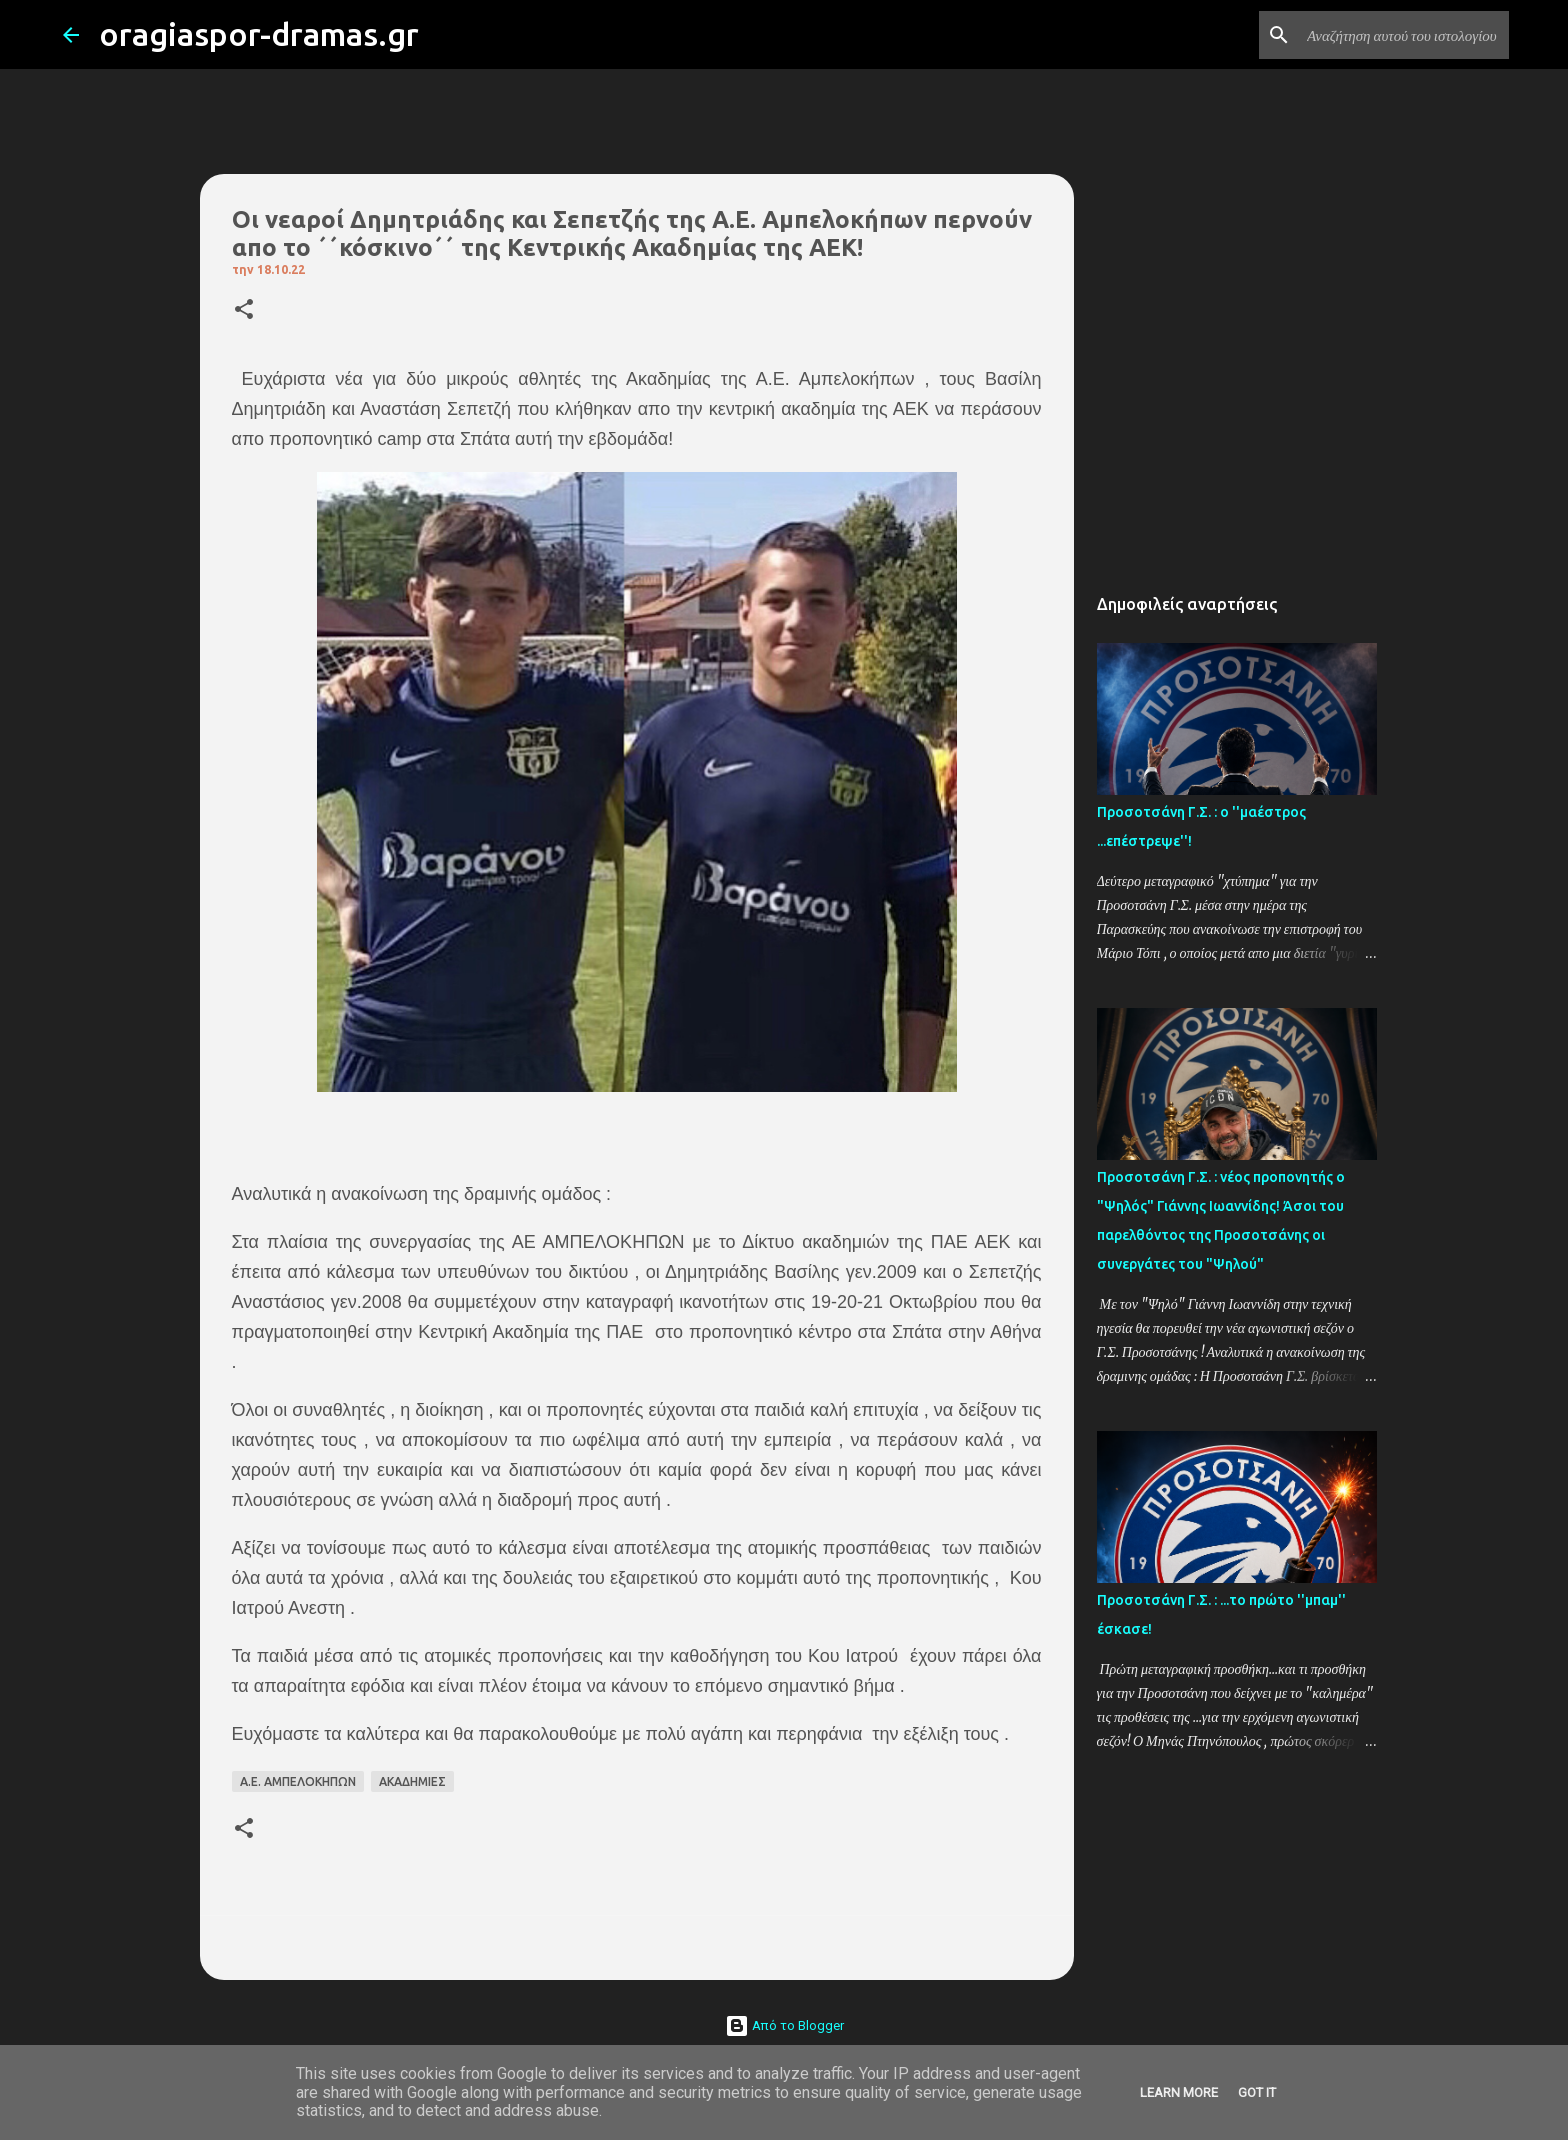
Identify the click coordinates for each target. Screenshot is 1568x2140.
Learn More (1179, 2092)
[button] (244, 310)
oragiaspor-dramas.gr (259, 34)
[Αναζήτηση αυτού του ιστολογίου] (1404, 35)
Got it (1257, 2092)
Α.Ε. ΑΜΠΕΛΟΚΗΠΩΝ (298, 1781)
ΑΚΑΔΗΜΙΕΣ (412, 1781)
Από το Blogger (784, 2025)
